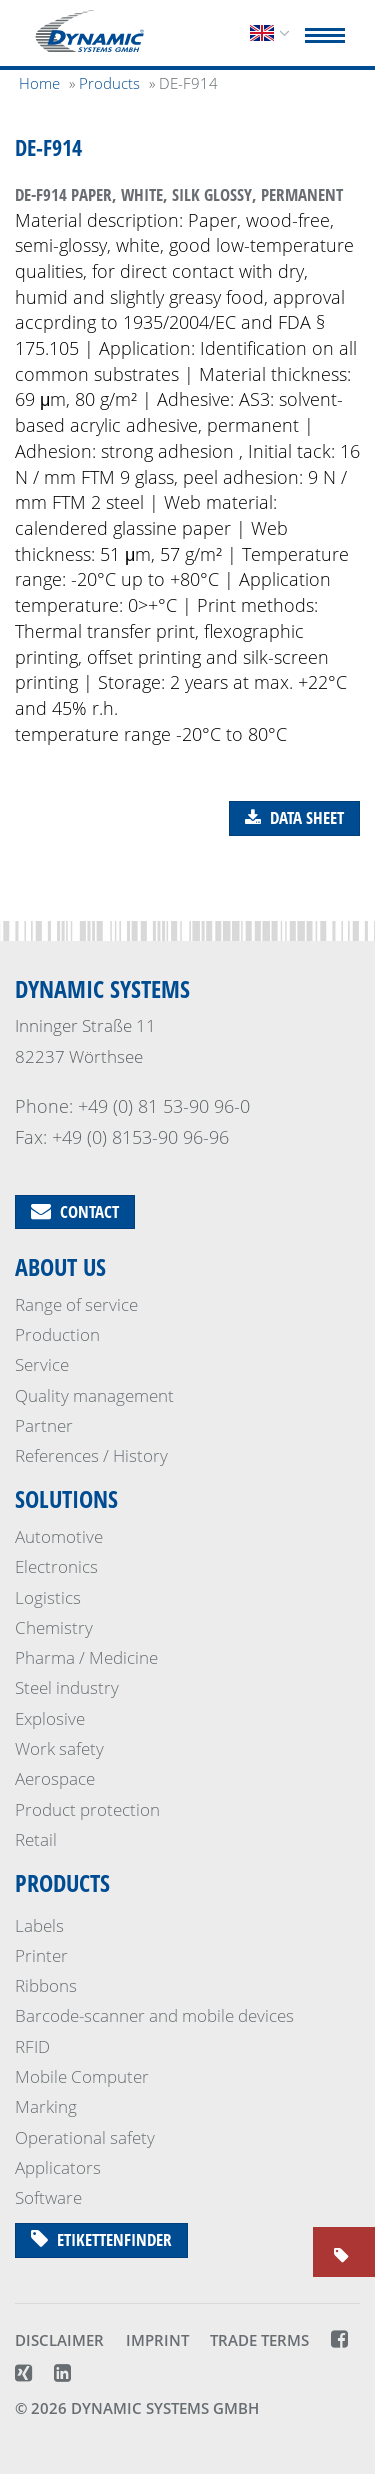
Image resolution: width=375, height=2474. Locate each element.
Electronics (56, 1566)
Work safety (59, 1748)
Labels (39, 1925)
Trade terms (259, 2340)
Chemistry (54, 1627)
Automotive (59, 1536)
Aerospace (55, 1778)
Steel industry (67, 1687)
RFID (32, 2046)
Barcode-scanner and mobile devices (154, 2015)
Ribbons (46, 1985)
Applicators (58, 2167)
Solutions (66, 1498)
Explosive (50, 1718)
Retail (36, 1839)
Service (42, 1364)
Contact (75, 1211)
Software (48, 2197)
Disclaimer (59, 2340)
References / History (91, 1455)
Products (62, 1882)
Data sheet (294, 817)
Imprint (157, 2340)
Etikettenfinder (101, 2239)
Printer (41, 1955)
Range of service (76, 1304)
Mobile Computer (82, 2076)
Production (57, 1334)
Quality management (94, 1395)
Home (39, 83)
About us (60, 1266)
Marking (46, 2106)
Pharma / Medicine (86, 1657)
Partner (44, 1425)
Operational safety (85, 2137)
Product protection (87, 1809)
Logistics (48, 1597)
